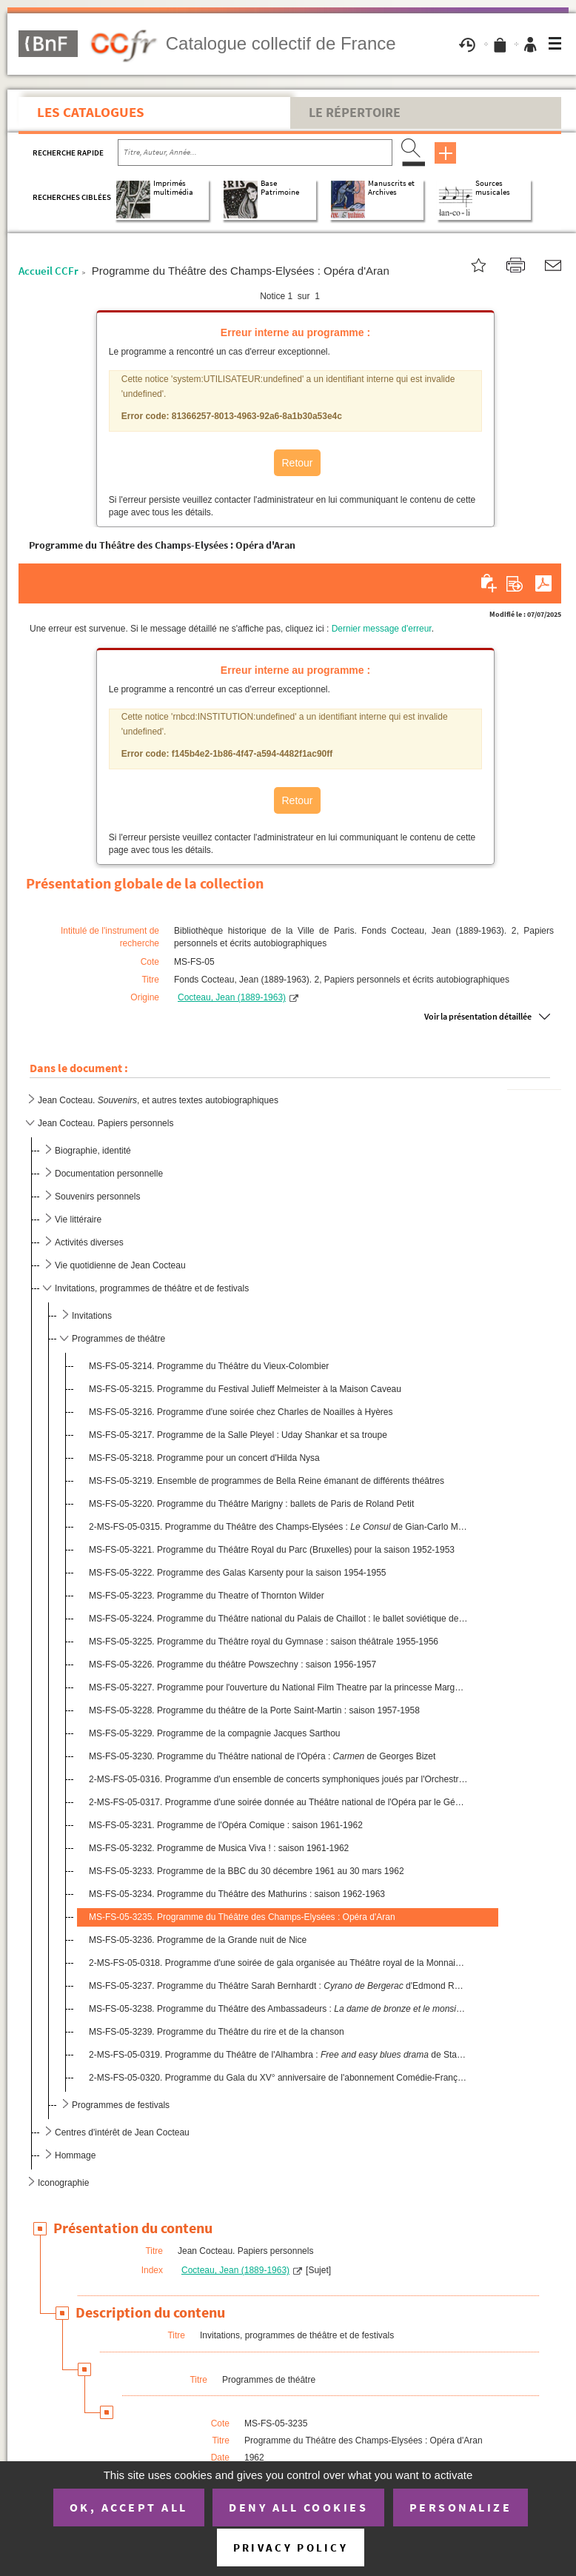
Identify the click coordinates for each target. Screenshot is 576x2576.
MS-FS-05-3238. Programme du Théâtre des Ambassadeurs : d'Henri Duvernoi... (278, 2009)
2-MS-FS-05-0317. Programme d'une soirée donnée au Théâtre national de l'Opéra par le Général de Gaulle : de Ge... (278, 1802)
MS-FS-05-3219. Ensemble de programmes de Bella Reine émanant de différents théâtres (266, 1481)
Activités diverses (89, 1242)
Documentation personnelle (109, 1173)
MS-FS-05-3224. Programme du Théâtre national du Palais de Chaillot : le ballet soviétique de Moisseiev (278, 1618)
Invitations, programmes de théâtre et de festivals (152, 1288)
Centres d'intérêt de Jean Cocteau (122, 2132)
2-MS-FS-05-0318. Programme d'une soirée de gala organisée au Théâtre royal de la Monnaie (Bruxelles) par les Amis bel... (278, 1963)
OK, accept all (129, 2507)
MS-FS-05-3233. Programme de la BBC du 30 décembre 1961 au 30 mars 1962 (246, 1871)
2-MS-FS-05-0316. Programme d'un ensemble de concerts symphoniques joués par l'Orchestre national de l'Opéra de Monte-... (278, 1779)
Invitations (92, 1316)
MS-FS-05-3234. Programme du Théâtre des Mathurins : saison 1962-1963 (237, 1894)
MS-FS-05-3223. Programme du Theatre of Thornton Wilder (206, 1595)
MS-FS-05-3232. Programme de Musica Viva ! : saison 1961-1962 (219, 1848)
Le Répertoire (355, 112)
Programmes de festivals (121, 2105)
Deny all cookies (298, 2507)
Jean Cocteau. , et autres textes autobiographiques (158, 1100)
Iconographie (63, 2183)
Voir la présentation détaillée (478, 1016)
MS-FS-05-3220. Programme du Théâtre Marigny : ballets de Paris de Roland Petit (251, 1504)
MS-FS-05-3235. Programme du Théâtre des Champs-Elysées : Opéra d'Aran (242, 1917)
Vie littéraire (78, 1219)
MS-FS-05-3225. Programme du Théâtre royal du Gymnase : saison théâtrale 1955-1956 (263, 1641)
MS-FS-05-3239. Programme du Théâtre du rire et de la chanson (216, 2032)
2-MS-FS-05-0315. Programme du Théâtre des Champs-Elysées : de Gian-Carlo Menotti (278, 1527)
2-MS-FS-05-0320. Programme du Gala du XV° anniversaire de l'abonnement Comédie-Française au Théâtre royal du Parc (278, 2077)
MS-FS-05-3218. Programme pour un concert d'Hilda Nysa (204, 1458)
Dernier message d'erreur (382, 628)
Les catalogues (90, 112)
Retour (296, 463)
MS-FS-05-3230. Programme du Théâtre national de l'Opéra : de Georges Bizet (262, 1756)
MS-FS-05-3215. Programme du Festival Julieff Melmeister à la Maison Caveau (245, 1389)
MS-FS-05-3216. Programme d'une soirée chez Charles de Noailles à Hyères (240, 1412)
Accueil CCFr (48, 271)
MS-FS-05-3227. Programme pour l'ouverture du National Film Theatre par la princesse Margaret (278, 1687)
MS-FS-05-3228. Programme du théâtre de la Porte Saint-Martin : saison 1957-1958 (254, 1710)
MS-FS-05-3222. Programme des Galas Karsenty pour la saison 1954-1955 (237, 1573)
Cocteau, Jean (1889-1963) (232, 997)
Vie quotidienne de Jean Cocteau (120, 1265)
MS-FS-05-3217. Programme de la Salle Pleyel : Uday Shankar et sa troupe (238, 1435)
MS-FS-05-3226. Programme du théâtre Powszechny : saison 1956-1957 (232, 1664)
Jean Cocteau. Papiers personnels (105, 1123)
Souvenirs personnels (97, 1196)
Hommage (75, 2155)
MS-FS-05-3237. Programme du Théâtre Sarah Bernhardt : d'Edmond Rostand (278, 1986)
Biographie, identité (93, 1150)
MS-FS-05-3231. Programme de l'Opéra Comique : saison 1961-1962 (226, 1825)
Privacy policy (290, 2547)
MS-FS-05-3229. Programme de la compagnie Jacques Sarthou (215, 1733)
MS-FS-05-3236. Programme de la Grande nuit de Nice (198, 1940)
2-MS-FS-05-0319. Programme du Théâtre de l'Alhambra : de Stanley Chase (278, 2055)
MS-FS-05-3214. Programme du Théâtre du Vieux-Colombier (209, 1366)
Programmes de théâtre (118, 1339)
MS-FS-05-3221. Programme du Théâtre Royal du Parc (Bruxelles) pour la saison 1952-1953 (272, 1550)
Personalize (460, 2507)
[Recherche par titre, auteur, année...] (255, 152)
